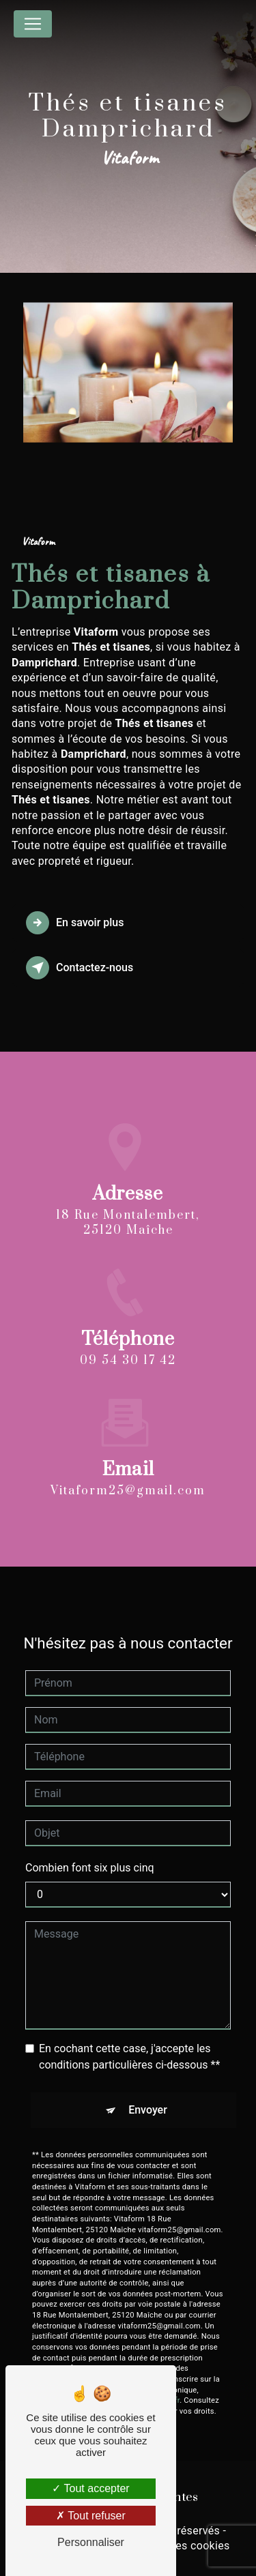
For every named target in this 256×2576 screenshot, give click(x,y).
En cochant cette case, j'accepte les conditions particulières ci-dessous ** (129, 2044)
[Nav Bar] (33, 24)
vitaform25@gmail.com (128, 1478)
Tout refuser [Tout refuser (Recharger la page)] (91, 2515)
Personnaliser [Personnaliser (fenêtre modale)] (90, 2542)
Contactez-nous (79, 967)
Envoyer (147, 2097)
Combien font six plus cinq (89, 1855)
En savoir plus (75, 922)
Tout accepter (90, 2488)
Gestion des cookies (179, 2545)
